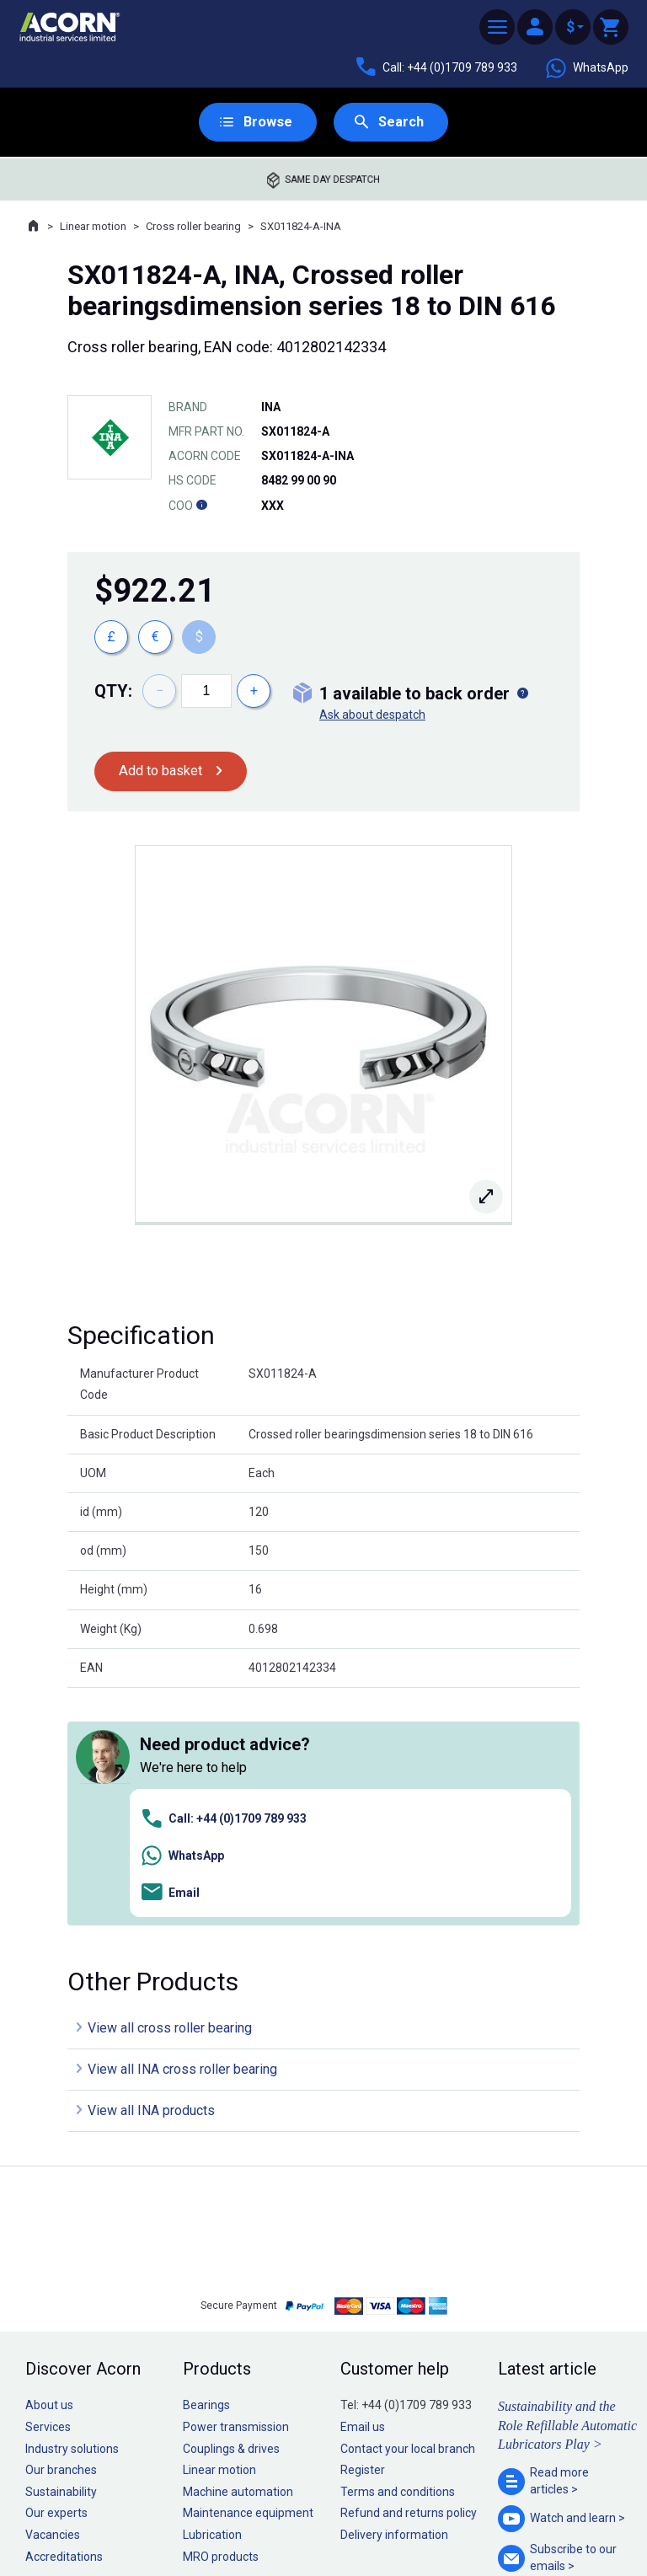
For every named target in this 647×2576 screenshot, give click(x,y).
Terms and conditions (397, 2256)
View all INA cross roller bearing (182, 1834)
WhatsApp (586, 68)
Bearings (206, 2170)
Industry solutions (72, 2213)
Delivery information (394, 2299)
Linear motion (93, 228)
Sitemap (210, 2512)
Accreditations (64, 2320)
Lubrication (212, 2299)
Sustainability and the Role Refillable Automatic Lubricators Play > (567, 2190)
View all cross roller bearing (170, 1793)
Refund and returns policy (408, 2277)
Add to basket (165, 773)
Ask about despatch (372, 716)
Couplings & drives (231, 2213)
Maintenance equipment (248, 2277)
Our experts (56, 2277)
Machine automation (238, 2256)
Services (48, 2191)
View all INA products (151, 1875)
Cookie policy (340, 2512)
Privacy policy (269, 2512)
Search (402, 122)
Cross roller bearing (193, 228)
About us (49, 2170)
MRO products (221, 2320)
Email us (362, 2191)
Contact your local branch (407, 2213)
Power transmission (236, 2191)
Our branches (61, 2234)
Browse (265, 122)
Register (362, 2234)
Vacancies (52, 2299)
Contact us (511, 2529)
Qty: (113, 693)
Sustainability (61, 2256)
